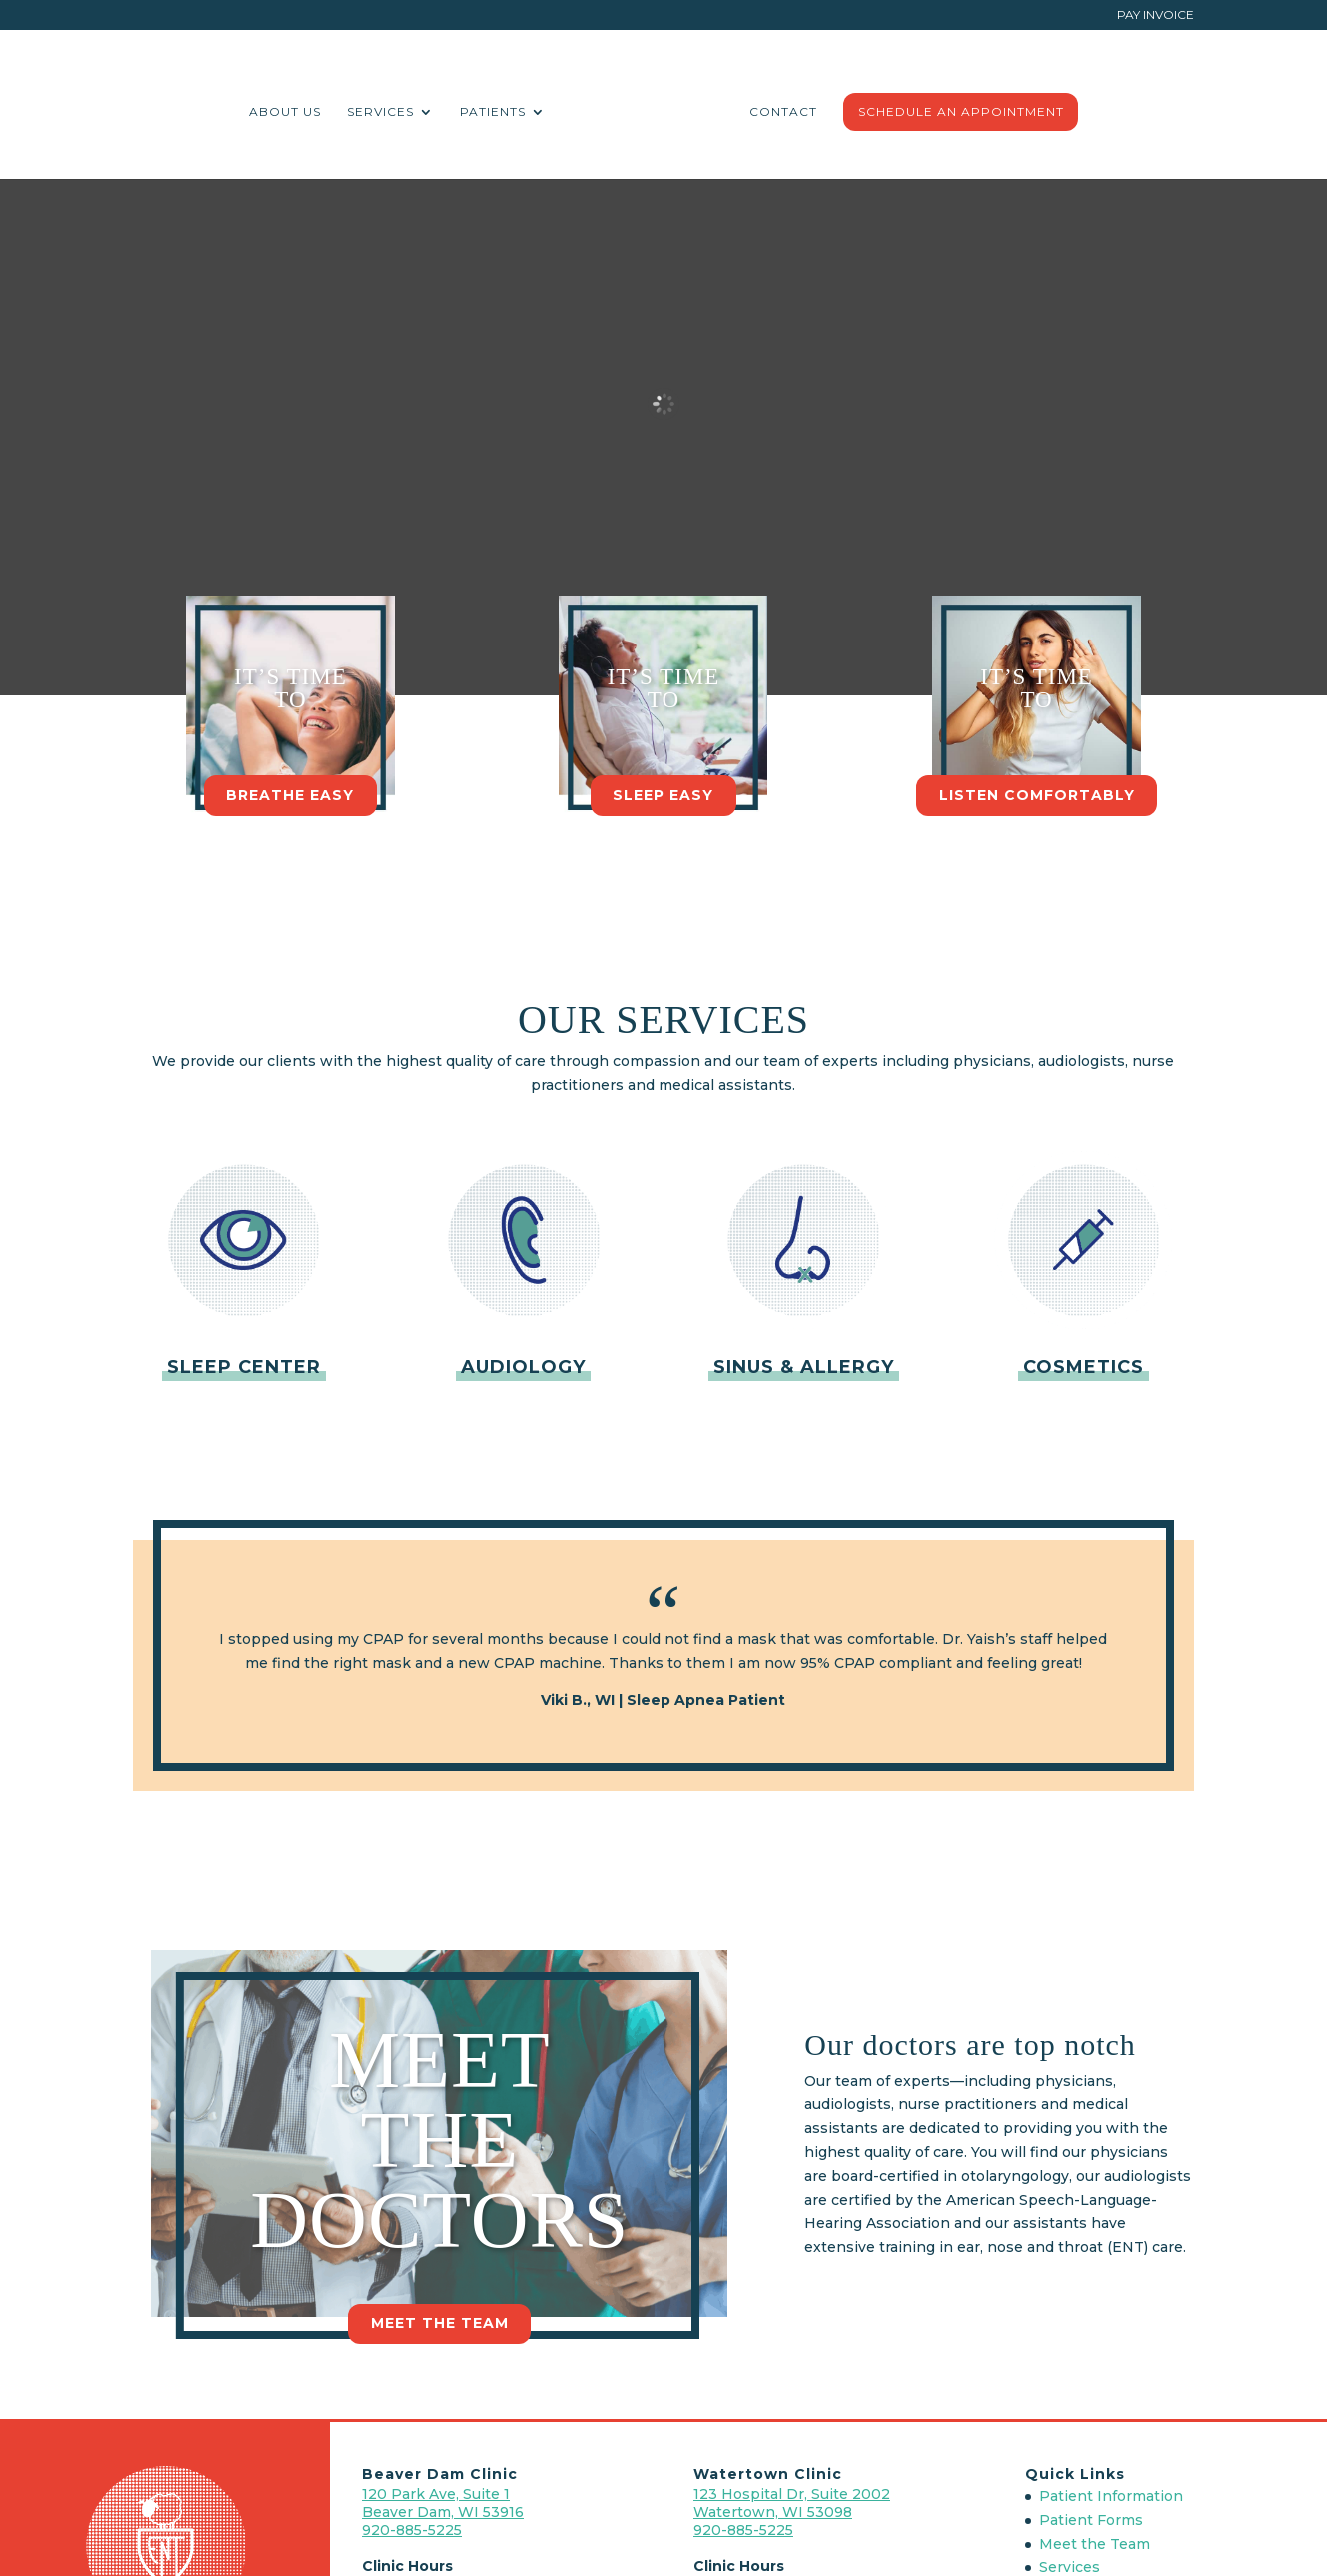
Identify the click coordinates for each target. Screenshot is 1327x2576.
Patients (571, 109)
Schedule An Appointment (883, 108)
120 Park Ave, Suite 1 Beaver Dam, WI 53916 (443, 2503)
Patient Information (1111, 2496)
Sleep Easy (663, 795)
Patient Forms (1091, 2520)
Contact (705, 109)
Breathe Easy (290, 795)
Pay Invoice (1155, 15)
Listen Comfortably (1037, 795)
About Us (363, 109)
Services (458, 109)
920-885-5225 (412, 2530)
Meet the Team (440, 2323)
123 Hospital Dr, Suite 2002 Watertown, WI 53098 (791, 2503)
